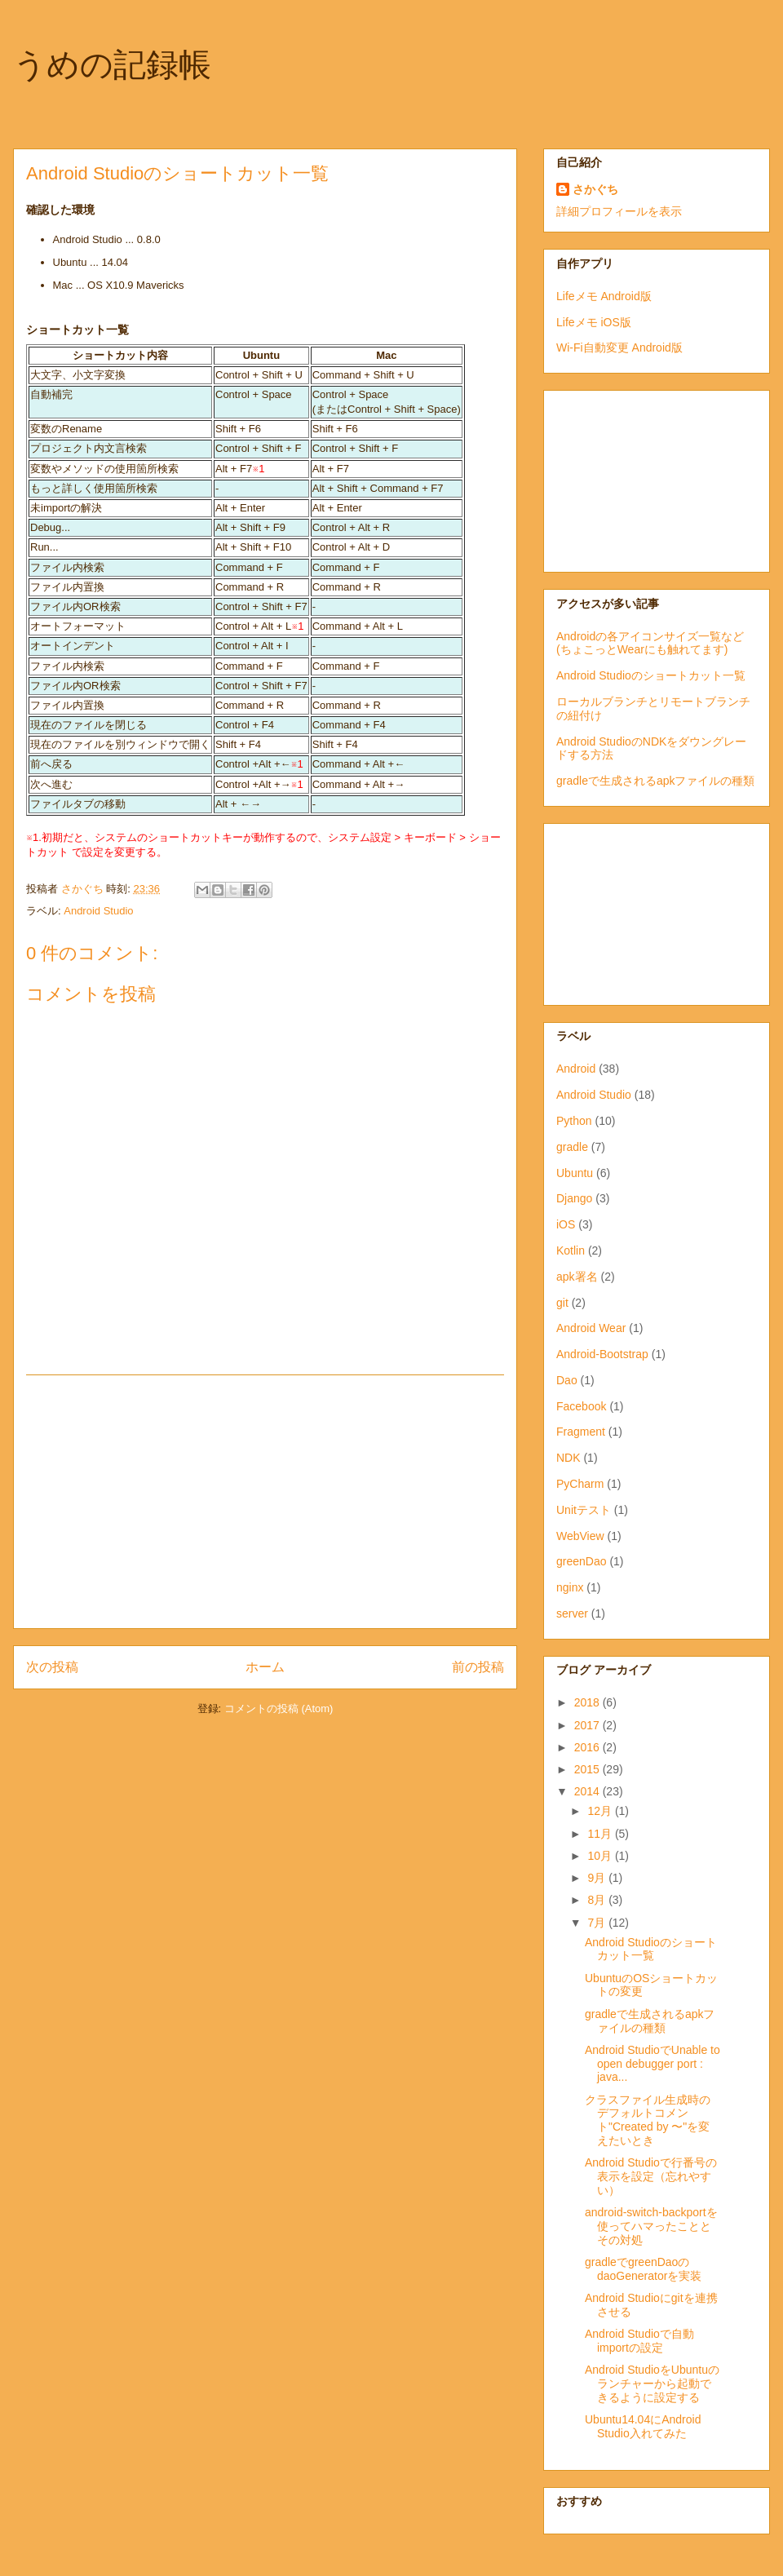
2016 (588, 1747)
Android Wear (591, 1327)
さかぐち (595, 189)
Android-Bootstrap (602, 1354)
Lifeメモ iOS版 (593, 322)
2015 (588, 1769)
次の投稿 (52, 1667)
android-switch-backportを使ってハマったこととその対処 (651, 2226)
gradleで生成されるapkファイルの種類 (655, 780)
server (572, 1613)
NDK (568, 1457)
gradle (572, 1146)
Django (574, 1198)
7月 (597, 1922)
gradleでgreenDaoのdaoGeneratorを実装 (643, 2268)
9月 (597, 1877)
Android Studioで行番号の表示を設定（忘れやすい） (651, 2176)
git (562, 1302)
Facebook (581, 1406)
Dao (566, 1380)
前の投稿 (478, 1667)
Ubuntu (574, 1173)
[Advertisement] (265, 1502)
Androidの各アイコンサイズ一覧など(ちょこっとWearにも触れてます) (650, 643)
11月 (600, 1833)
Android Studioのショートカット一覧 (650, 675)
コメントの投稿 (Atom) (279, 1708)
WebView (580, 1536)
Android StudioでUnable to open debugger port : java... (652, 2063)
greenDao (581, 1561)
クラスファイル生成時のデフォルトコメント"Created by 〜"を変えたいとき (647, 2120)
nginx (569, 1587)
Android (575, 1068)
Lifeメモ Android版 (604, 296)
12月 (600, 1810)
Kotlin (570, 1250)
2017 (588, 1725)
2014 (588, 1791)
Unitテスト (583, 1509)
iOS (565, 1224)
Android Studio (98, 911)
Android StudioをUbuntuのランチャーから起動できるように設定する (652, 2383)
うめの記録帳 (112, 64)
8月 (597, 1899)
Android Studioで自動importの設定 (639, 2340)
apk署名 (577, 1276)
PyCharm (580, 1483)
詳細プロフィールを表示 (619, 211)
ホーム (265, 1667)
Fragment (580, 1431)
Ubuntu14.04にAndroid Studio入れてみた (643, 2426)
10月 (600, 1855)
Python (574, 1120)
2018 (588, 1702)
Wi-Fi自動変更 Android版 (619, 347)
